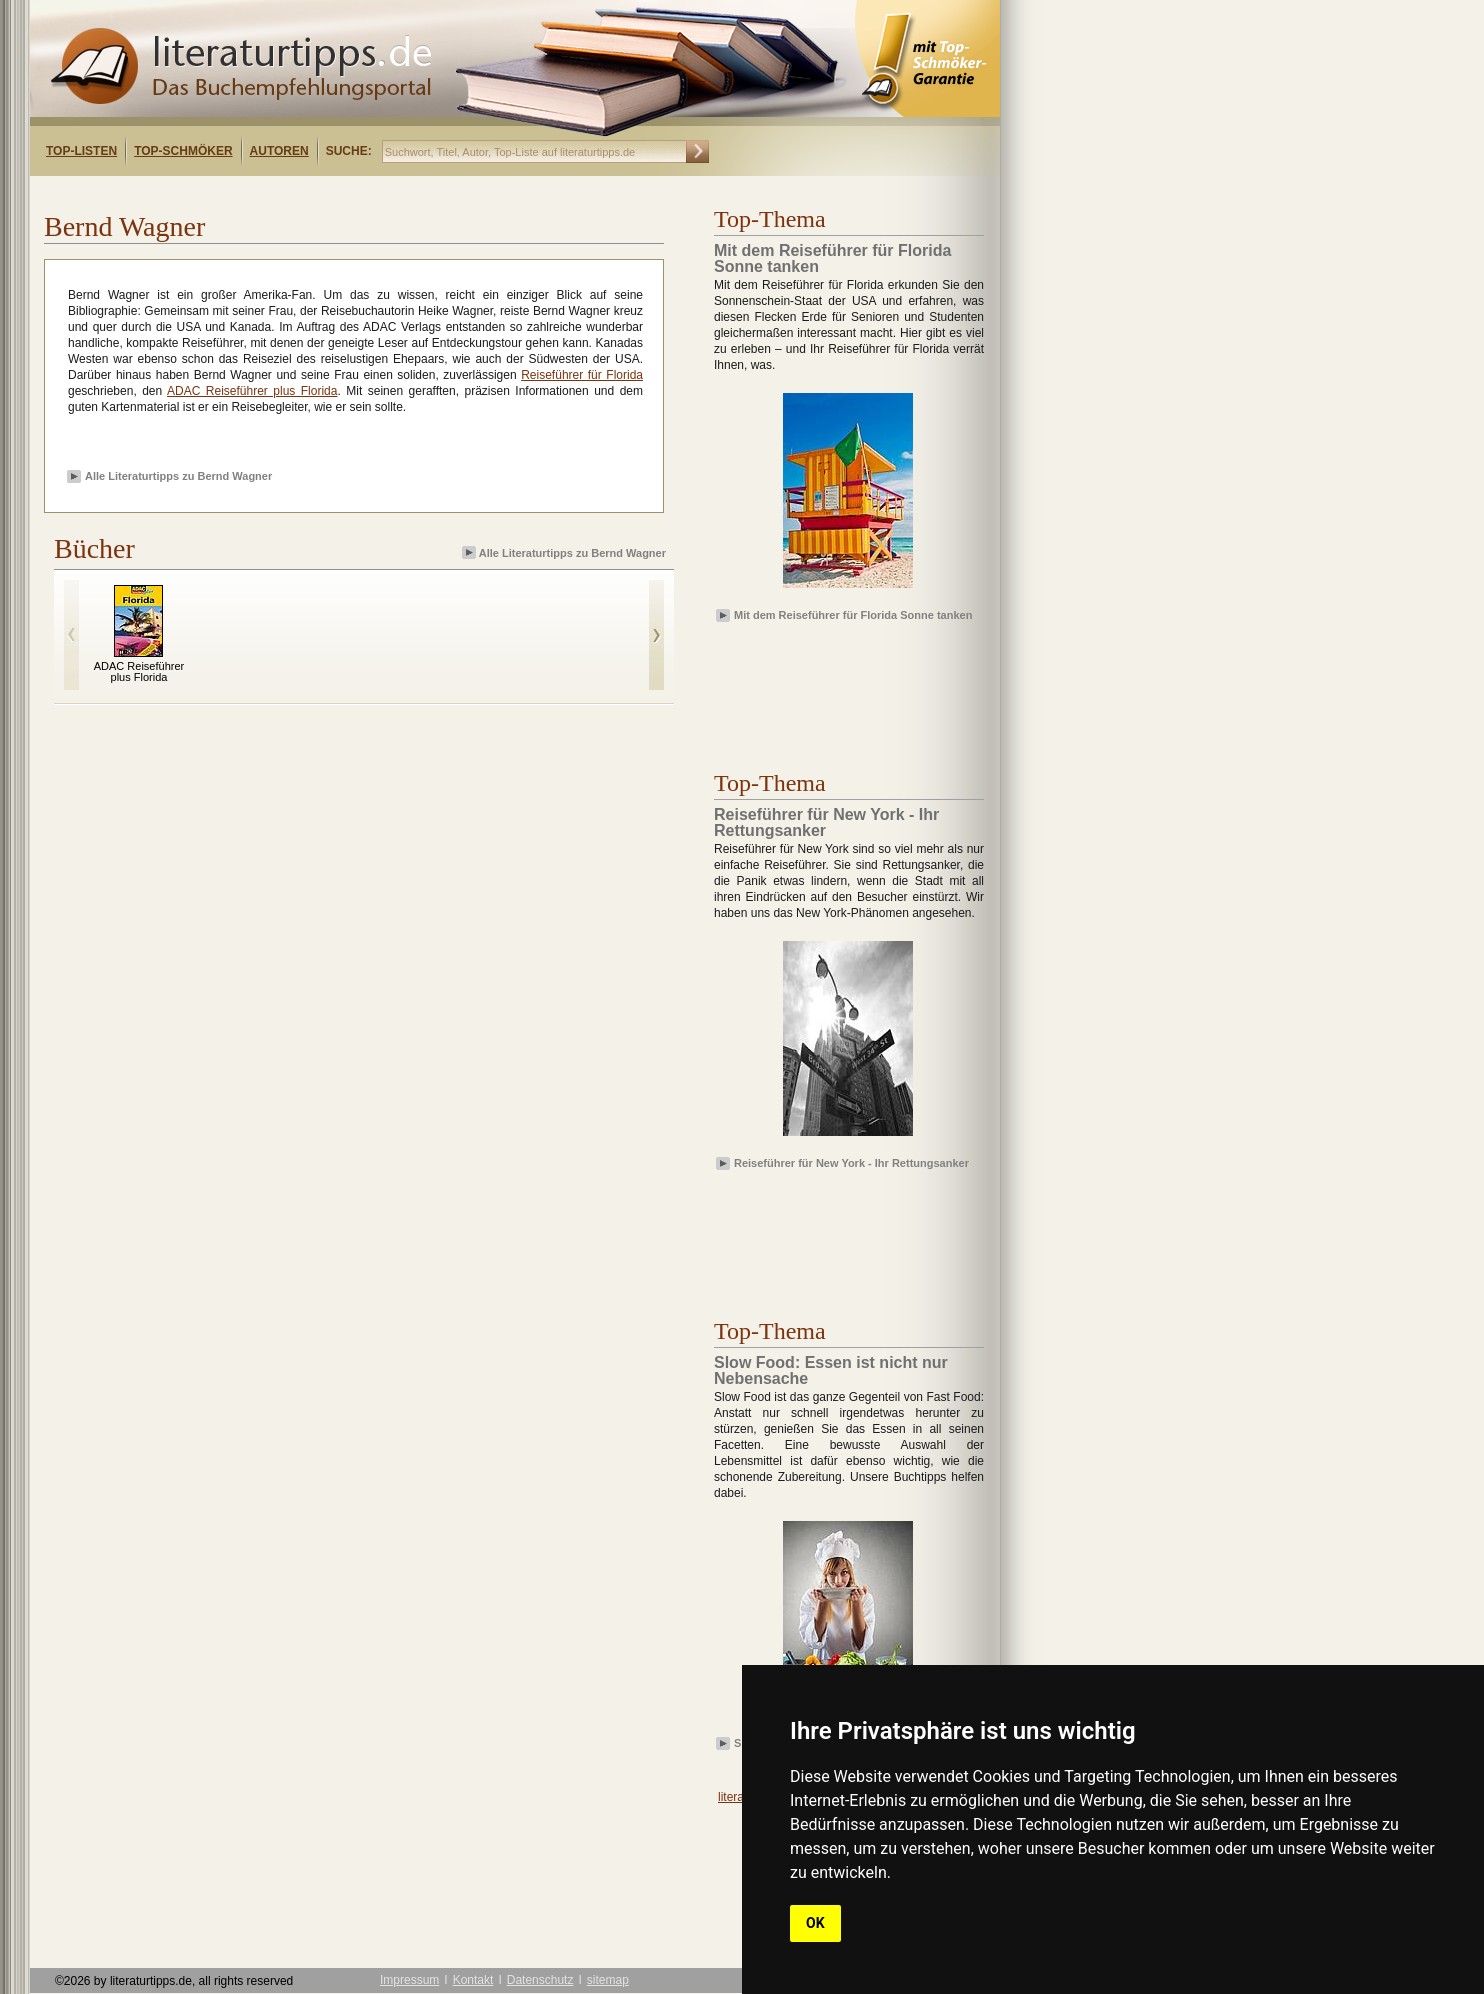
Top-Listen (81, 151)
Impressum (409, 1980)
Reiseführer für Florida (582, 375)
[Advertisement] (288, 193)
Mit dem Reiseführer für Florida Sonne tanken (853, 615)
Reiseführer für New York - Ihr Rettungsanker (851, 1163)
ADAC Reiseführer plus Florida (252, 391)
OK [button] (815, 1923)
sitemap (608, 1980)
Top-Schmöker (183, 151)
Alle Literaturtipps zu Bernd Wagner (178, 476)
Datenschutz (540, 1980)
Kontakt (473, 1980)
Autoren (279, 151)
